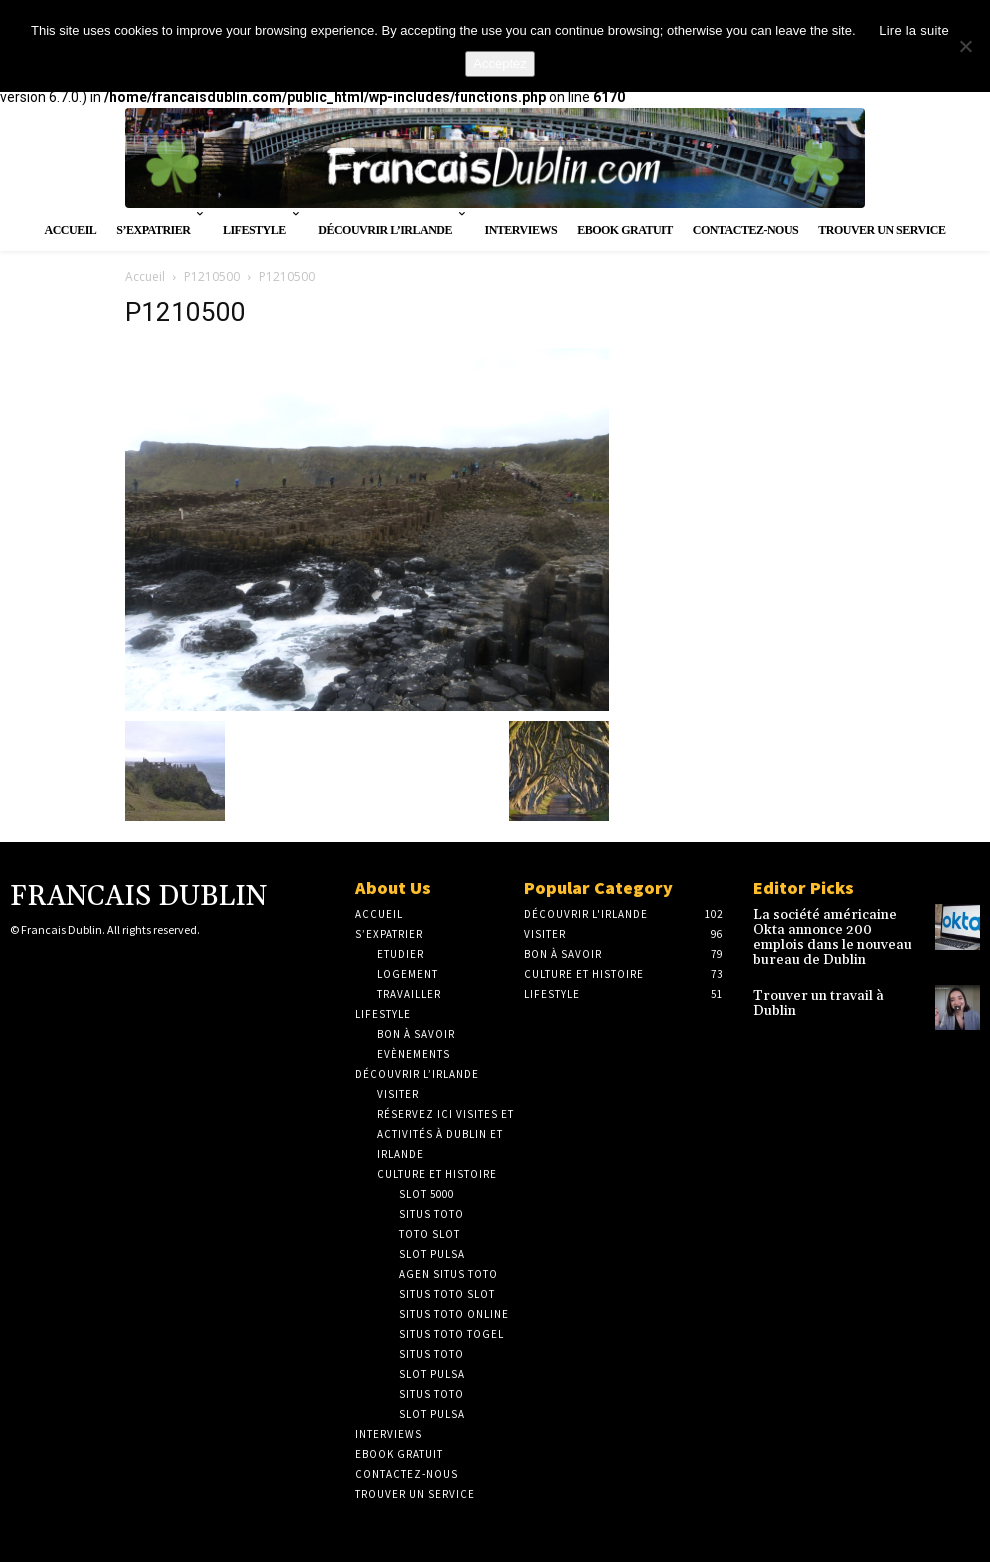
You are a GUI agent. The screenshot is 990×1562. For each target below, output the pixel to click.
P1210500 (212, 276)
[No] (965, 46)
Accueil (145, 276)
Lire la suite (914, 30)
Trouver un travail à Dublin (828, 974)
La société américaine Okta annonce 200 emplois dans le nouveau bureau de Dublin (837, 927)
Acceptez (499, 63)
